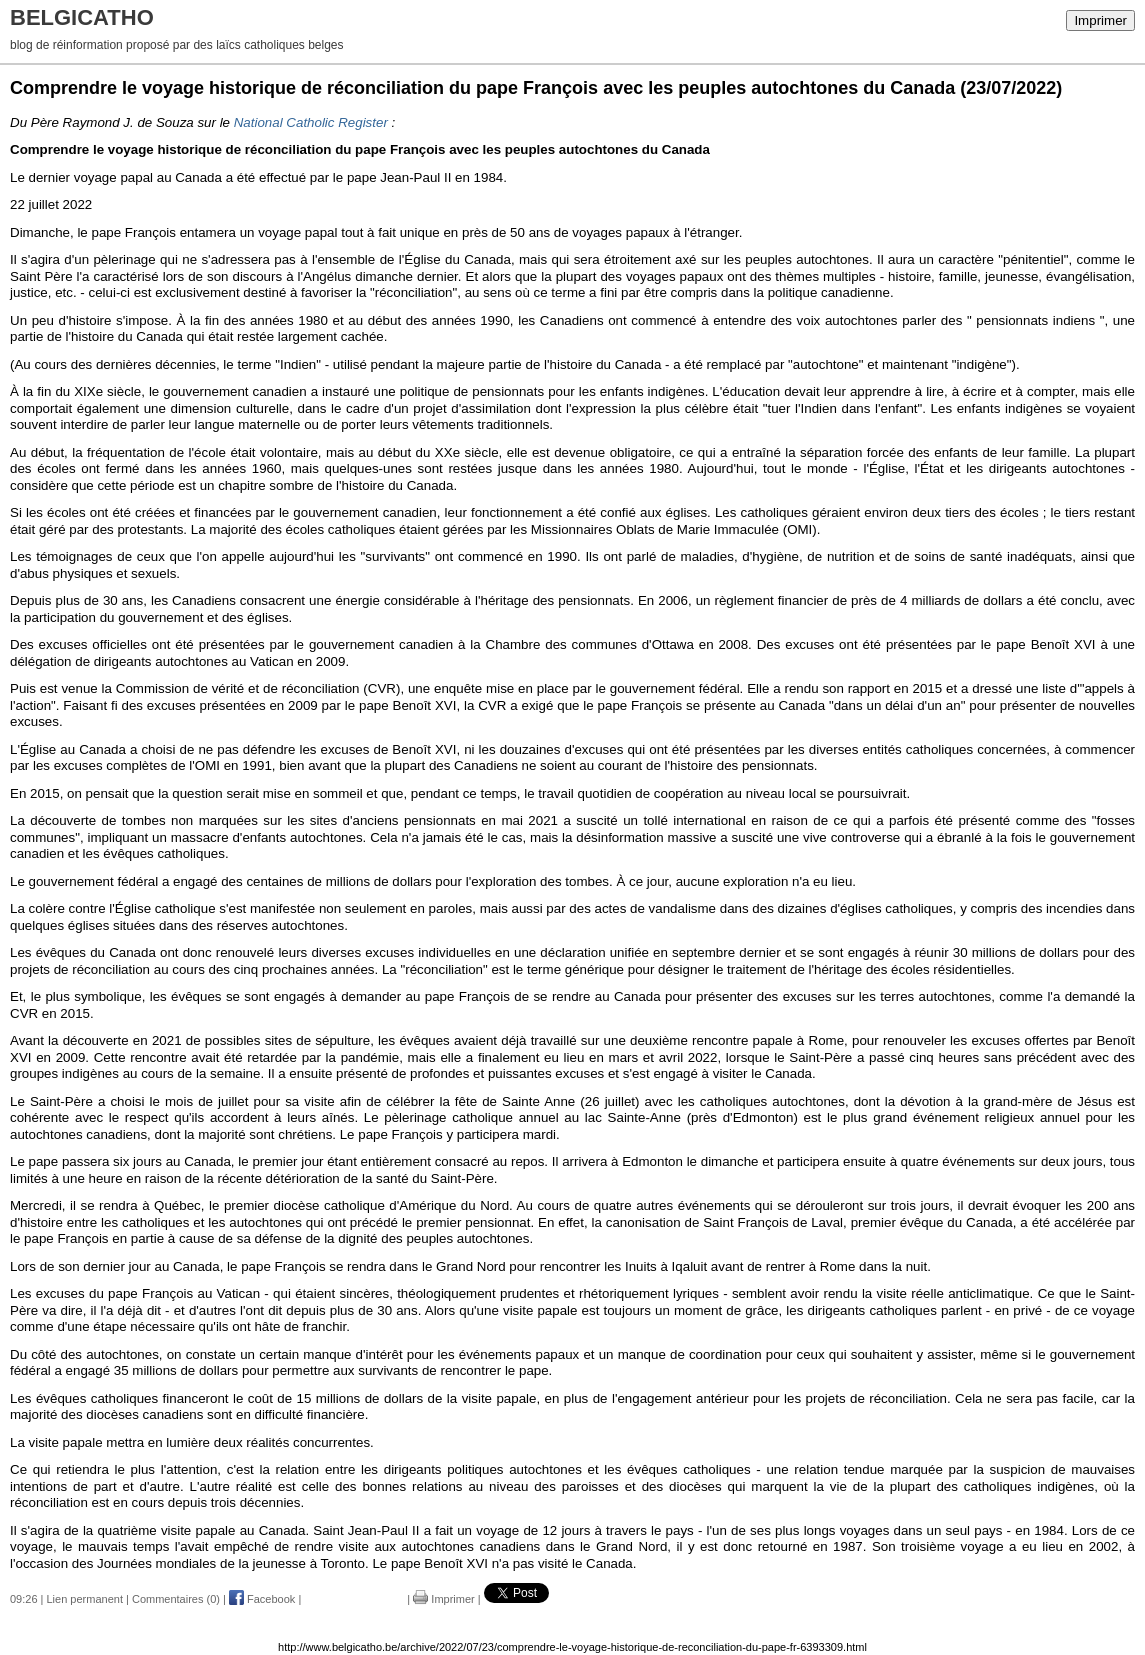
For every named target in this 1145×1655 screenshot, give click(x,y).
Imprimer (1100, 20)
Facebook (262, 1599)
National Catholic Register (311, 122)
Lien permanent (85, 1599)
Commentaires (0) (176, 1599)
